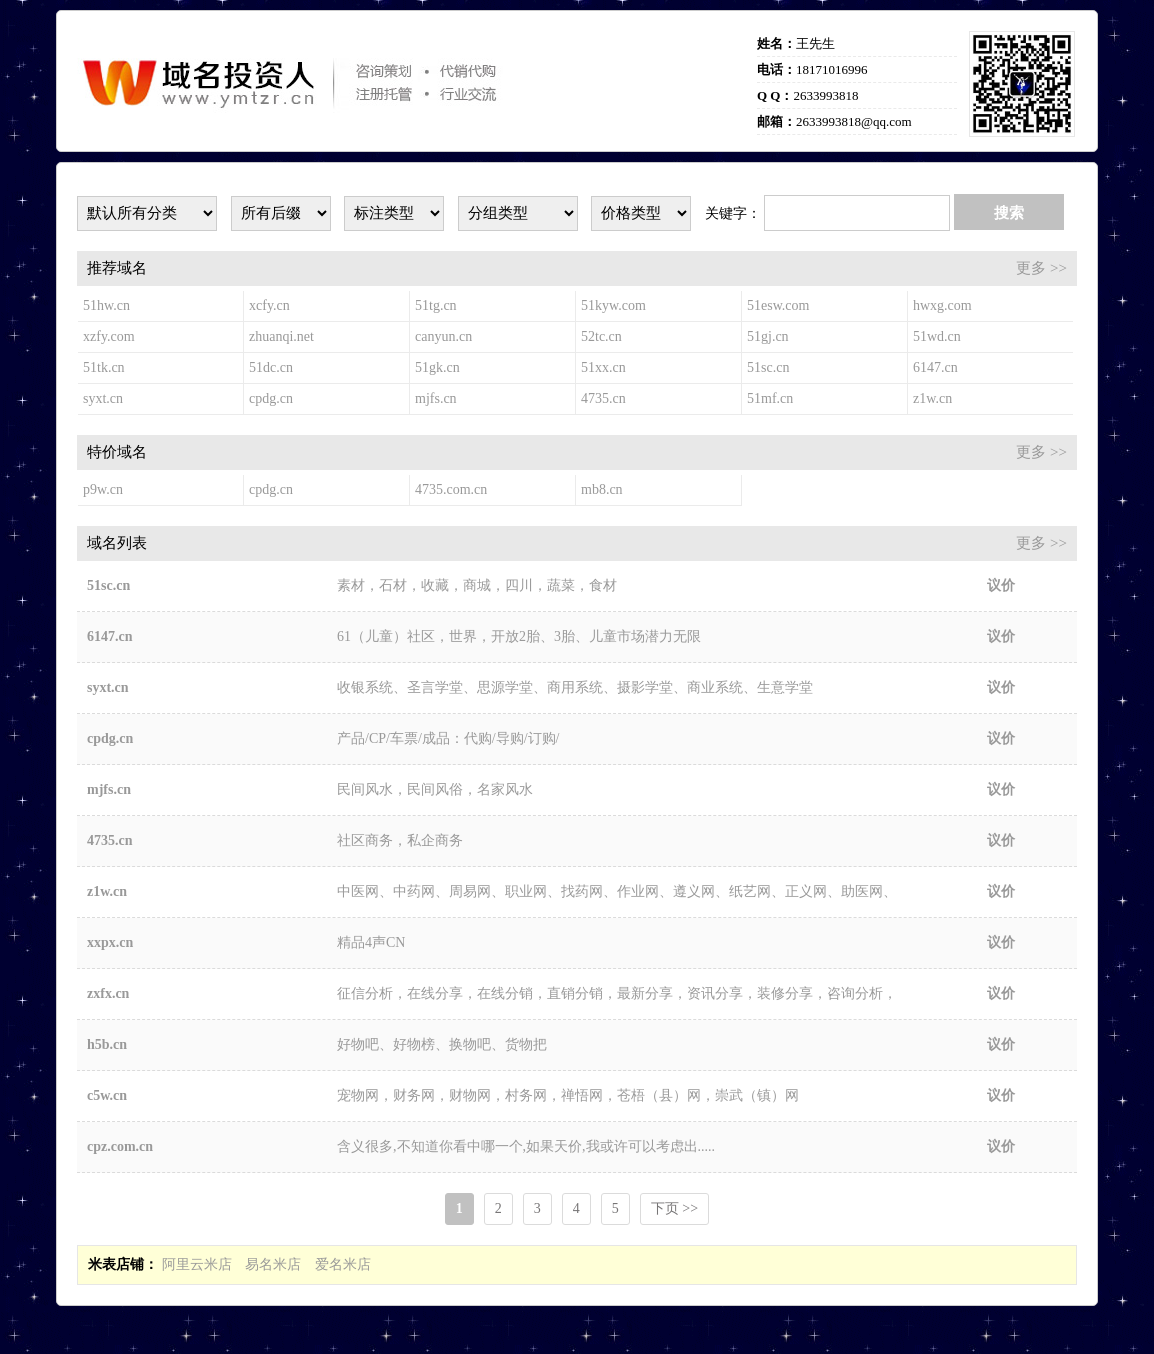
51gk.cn (437, 367)
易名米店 (273, 1264)
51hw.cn (106, 305)
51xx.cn (603, 367)
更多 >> (1041, 268)
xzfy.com (109, 336)
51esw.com (778, 305)
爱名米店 (343, 1264)
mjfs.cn (436, 398)
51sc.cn (768, 367)
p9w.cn (103, 489)
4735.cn (603, 398)
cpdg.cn (271, 398)
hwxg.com (942, 305)
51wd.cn (937, 336)
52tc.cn (601, 336)
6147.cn (935, 367)
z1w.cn (932, 398)
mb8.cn (602, 489)
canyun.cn (443, 336)
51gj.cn (768, 336)
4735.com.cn (451, 489)
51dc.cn (271, 367)
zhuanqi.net (281, 336)
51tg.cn (436, 305)
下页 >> (674, 1208)
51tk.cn (104, 367)
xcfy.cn (269, 305)
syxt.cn (103, 398)
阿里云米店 (197, 1264)
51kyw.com (613, 305)
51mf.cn (770, 398)
